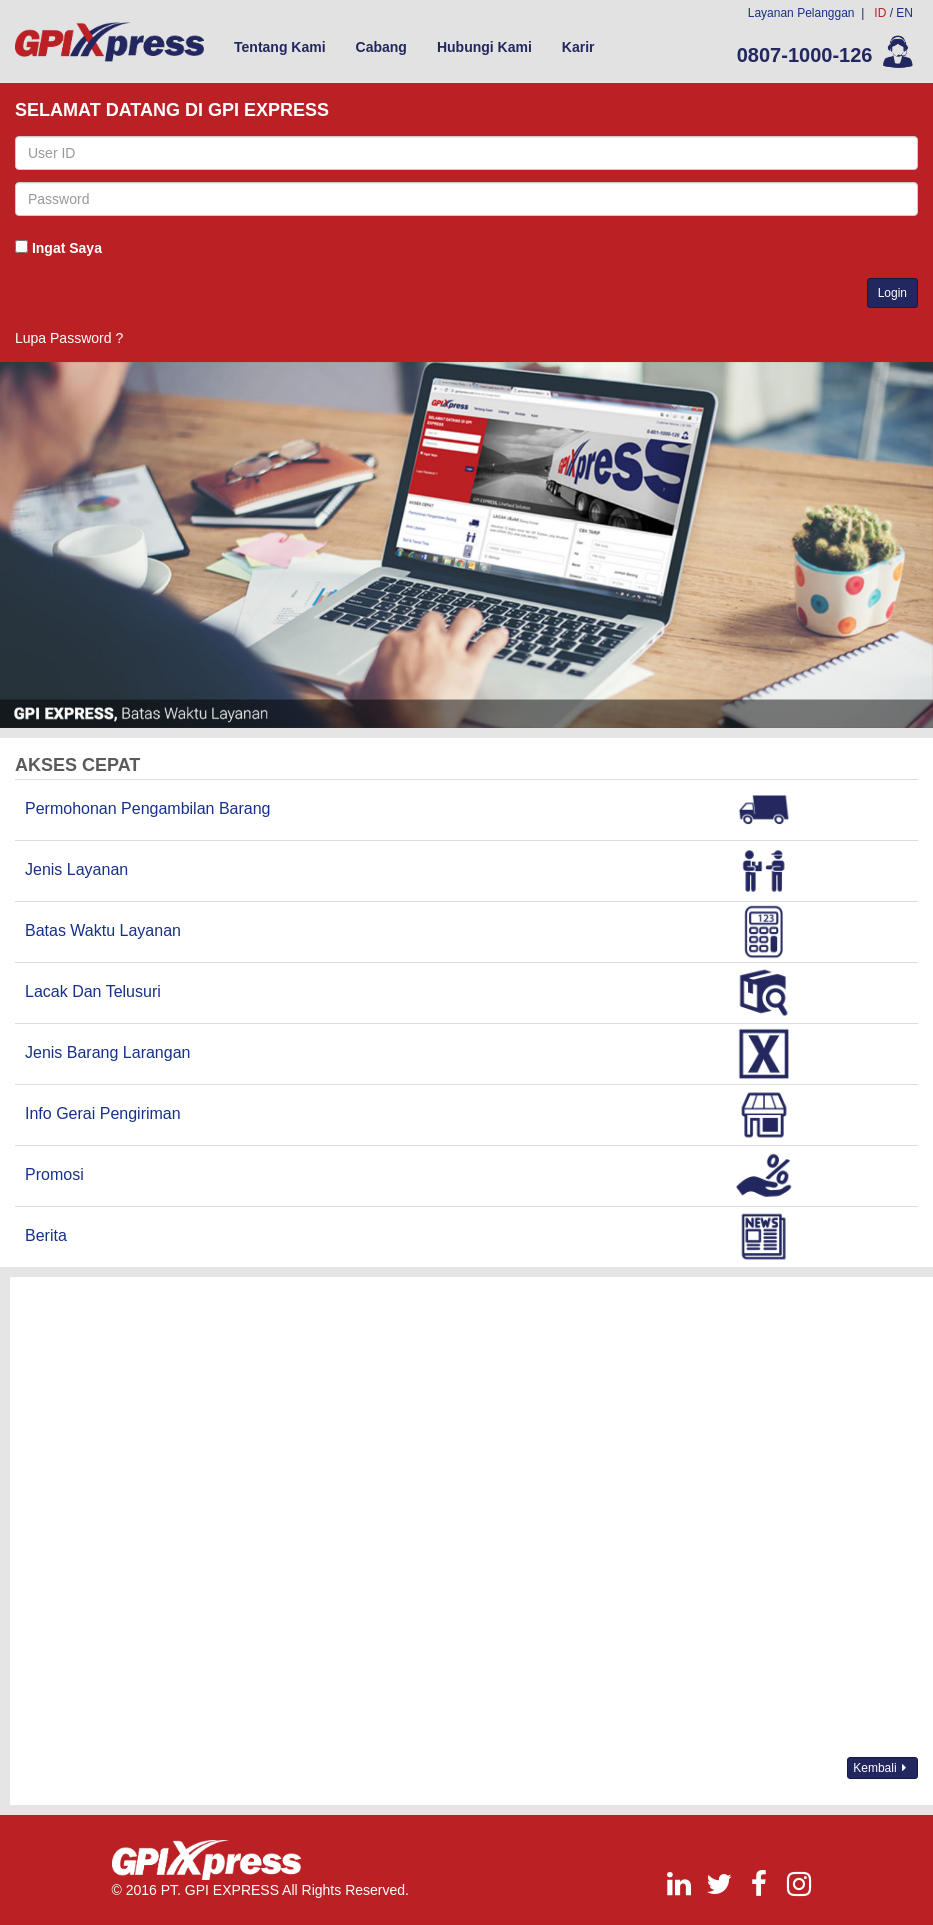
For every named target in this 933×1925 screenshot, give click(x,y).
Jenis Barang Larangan (107, 1052)
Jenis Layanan (76, 869)
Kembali (882, 1768)
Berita (46, 1235)
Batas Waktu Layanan (103, 930)
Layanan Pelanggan (801, 13)
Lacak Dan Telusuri (93, 991)
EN (904, 13)
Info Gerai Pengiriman (103, 1113)
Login (892, 293)
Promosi (54, 1174)
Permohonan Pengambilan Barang (148, 808)
